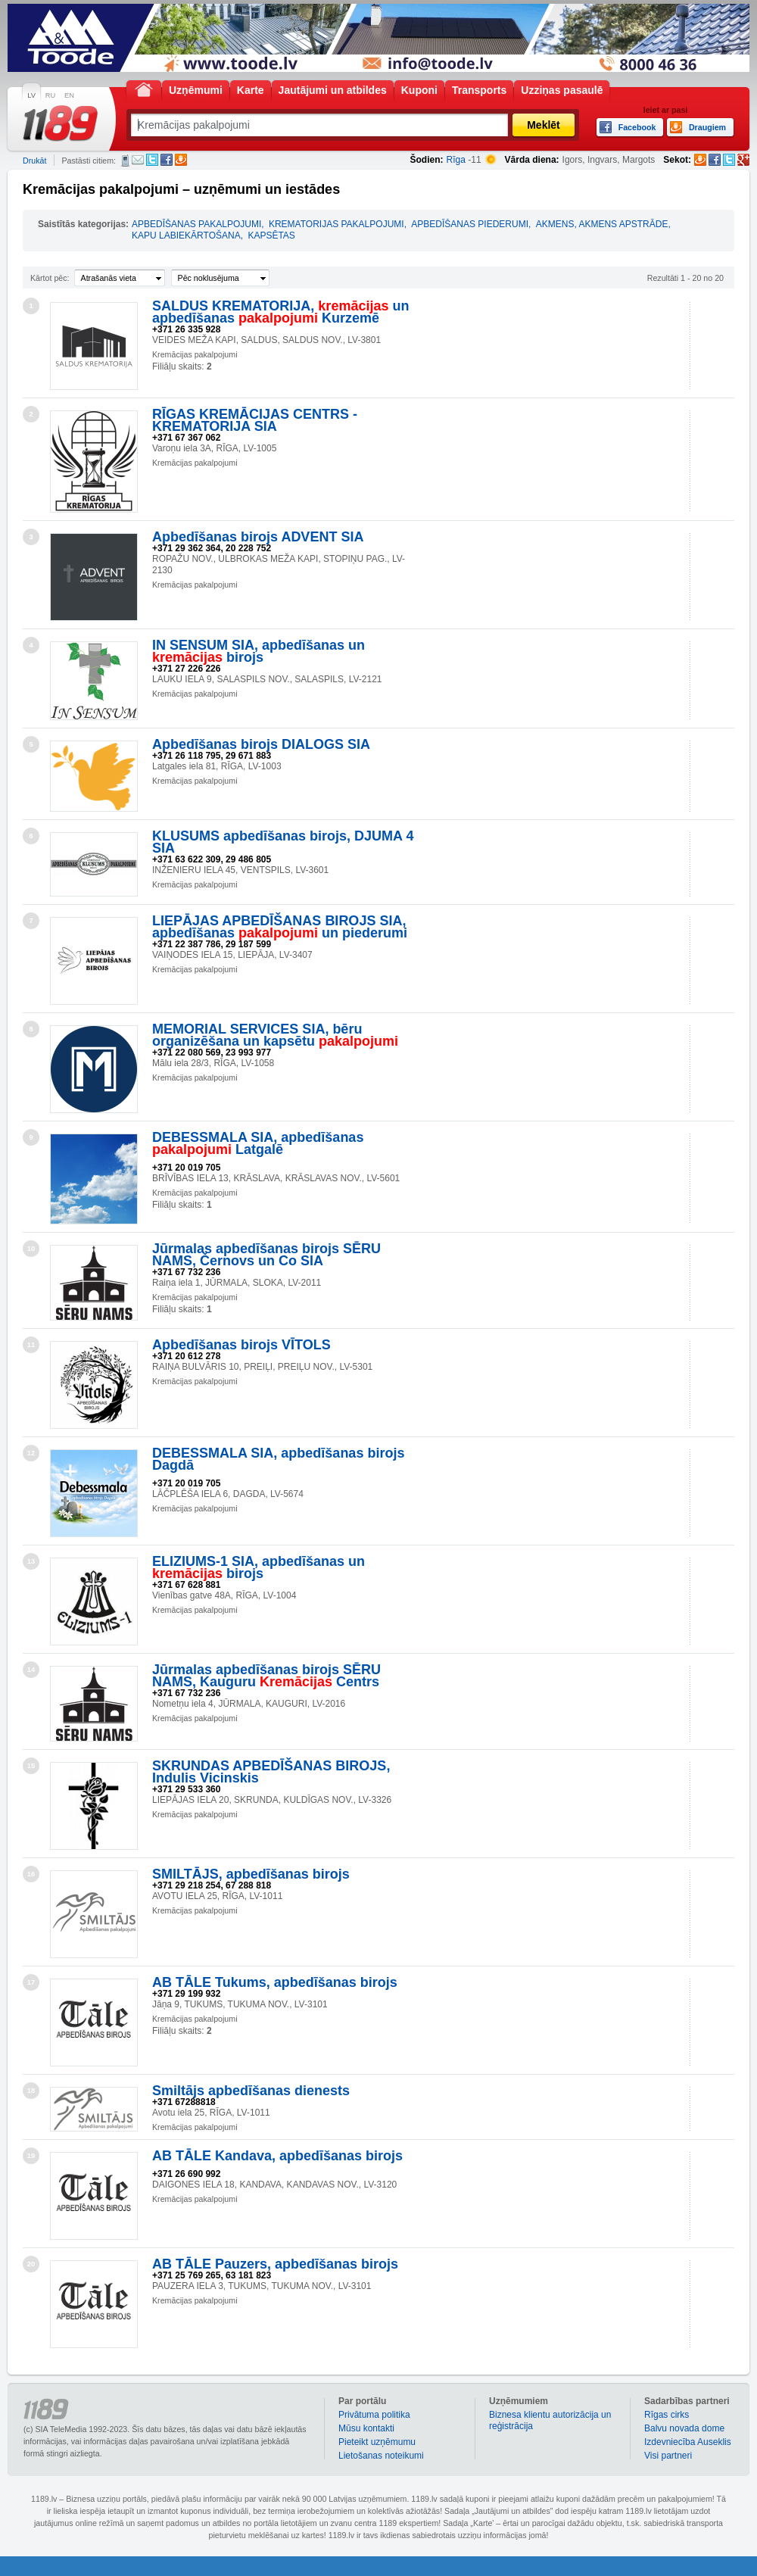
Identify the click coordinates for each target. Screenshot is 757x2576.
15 (31, 1766)
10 (31, 1248)
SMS (125, 160)
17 (31, 1982)
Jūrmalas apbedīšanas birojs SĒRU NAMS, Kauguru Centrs (266, 1675)
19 (31, 2156)
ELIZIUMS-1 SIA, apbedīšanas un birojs (258, 1567)
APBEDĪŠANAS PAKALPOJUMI (196, 224)
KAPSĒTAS (271, 235)
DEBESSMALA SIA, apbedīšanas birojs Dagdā (278, 1459)
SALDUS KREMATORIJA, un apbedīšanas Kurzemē (280, 312)
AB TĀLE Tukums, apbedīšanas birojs (274, 1982)
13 (31, 1561)
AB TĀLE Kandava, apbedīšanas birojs (277, 2155)
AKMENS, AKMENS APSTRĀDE (602, 224)
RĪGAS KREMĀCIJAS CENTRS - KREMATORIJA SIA (254, 420)
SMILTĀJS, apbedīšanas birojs (251, 1874)
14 (31, 1669)
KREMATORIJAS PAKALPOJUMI (336, 224)
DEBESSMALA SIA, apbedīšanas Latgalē (257, 1143)
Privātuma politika (374, 2414)
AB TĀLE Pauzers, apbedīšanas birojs (275, 2264)
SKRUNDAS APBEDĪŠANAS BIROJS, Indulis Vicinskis (271, 1771)
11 (31, 1345)
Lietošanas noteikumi (381, 2455)
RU (50, 95)
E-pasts (138, 160)
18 (31, 2090)
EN (69, 95)
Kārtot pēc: (50, 277)
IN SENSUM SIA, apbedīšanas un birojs (258, 651)
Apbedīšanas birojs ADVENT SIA (257, 536)
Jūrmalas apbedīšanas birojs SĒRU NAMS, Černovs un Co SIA (266, 1254)
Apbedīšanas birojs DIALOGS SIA (261, 744)
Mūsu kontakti (366, 2428)
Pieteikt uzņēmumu (377, 2442)
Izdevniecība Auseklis (687, 2442)
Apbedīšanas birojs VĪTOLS (241, 1344)
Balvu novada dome (684, 2428)
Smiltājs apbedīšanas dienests (251, 2090)
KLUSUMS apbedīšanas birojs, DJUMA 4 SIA (282, 842)
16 (31, 1874)
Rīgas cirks (666, 2414)
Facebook (166, 160)
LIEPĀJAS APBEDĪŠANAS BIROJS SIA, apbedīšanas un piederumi (279, 926)
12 (31, 1453)
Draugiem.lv (181, 160)
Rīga (456, 159)
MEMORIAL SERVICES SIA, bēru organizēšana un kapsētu (275, 1035)
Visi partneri (668, 2455)
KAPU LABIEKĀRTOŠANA (186, 235)
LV (31, 95)
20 (31, 2264)
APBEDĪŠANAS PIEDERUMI (469, 224)
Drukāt (34, 160)
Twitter (152, 160)
